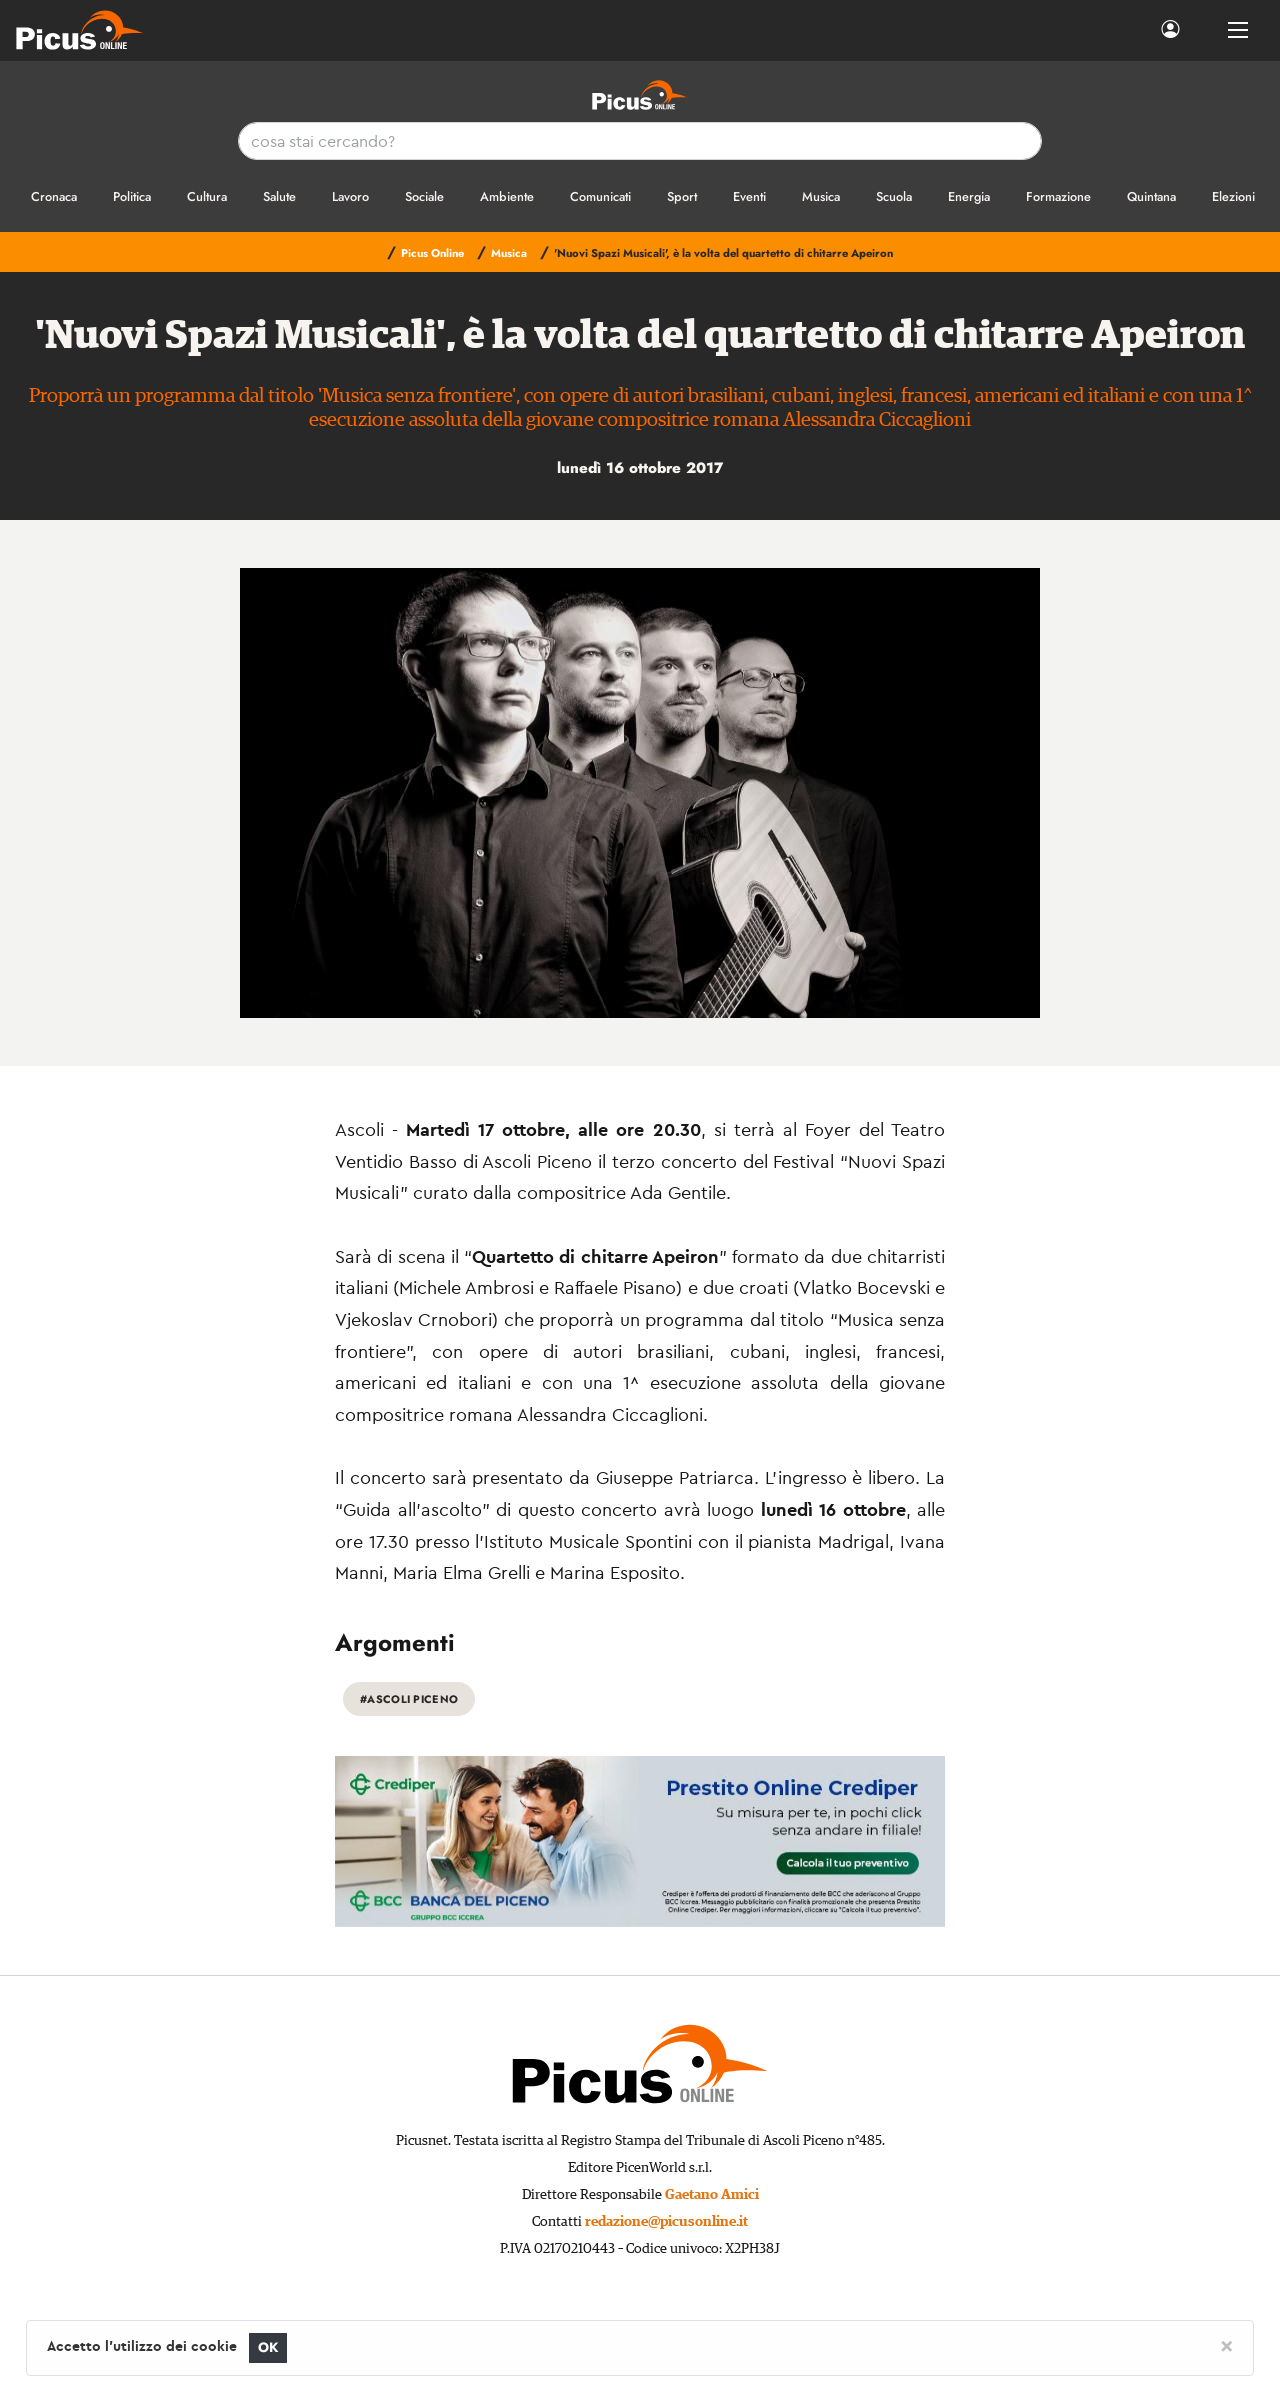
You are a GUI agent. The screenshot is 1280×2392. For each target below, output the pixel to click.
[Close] (1226, 2345)
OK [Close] (268, 2347)
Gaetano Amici (712, 2195)
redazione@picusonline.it (666, 2222)
